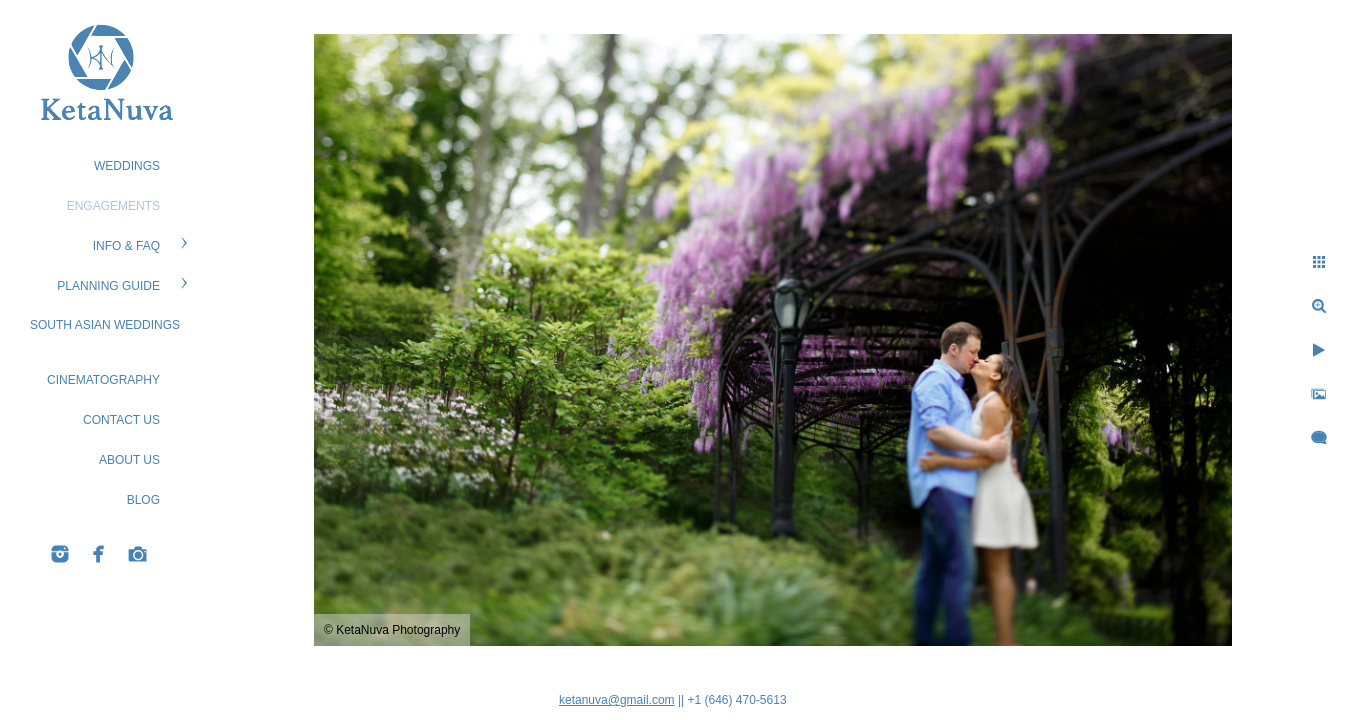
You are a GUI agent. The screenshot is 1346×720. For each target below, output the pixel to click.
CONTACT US (121, 420)
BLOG (143, 500)
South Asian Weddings (105, 325)
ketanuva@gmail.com (617, 700)
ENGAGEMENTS (113, 206)
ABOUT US (129, 460)
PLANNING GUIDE (108, 286)
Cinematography (103, 380)
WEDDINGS (127, 166)
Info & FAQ (126, 246)
